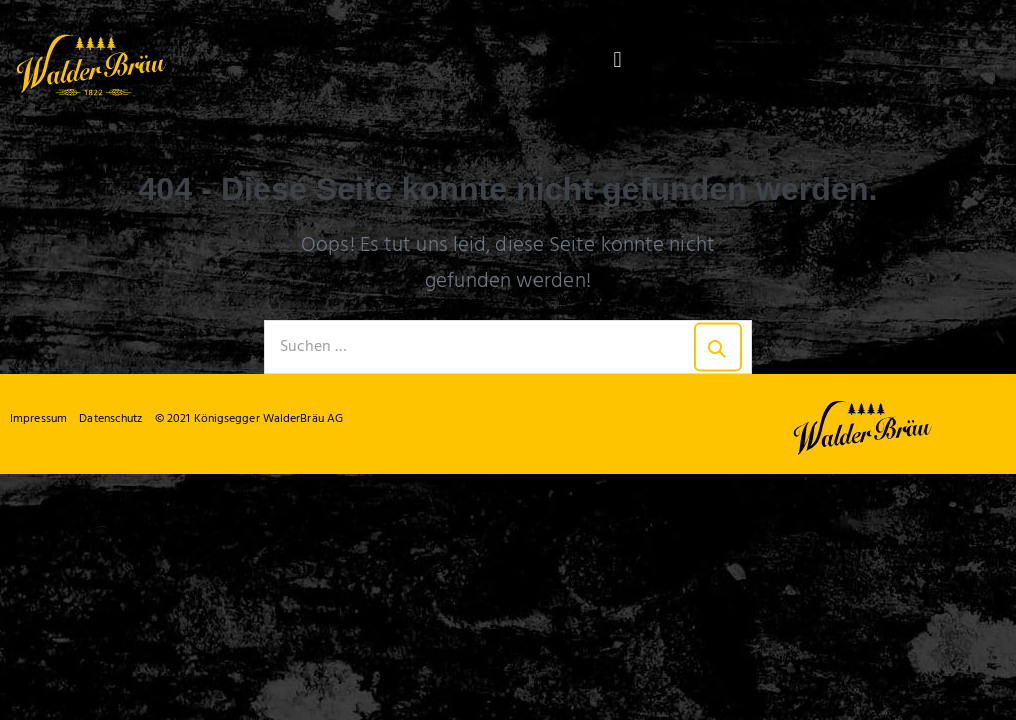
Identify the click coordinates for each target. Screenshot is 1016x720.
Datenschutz (110, 419)
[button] (617, 60)
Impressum (38, 419)
